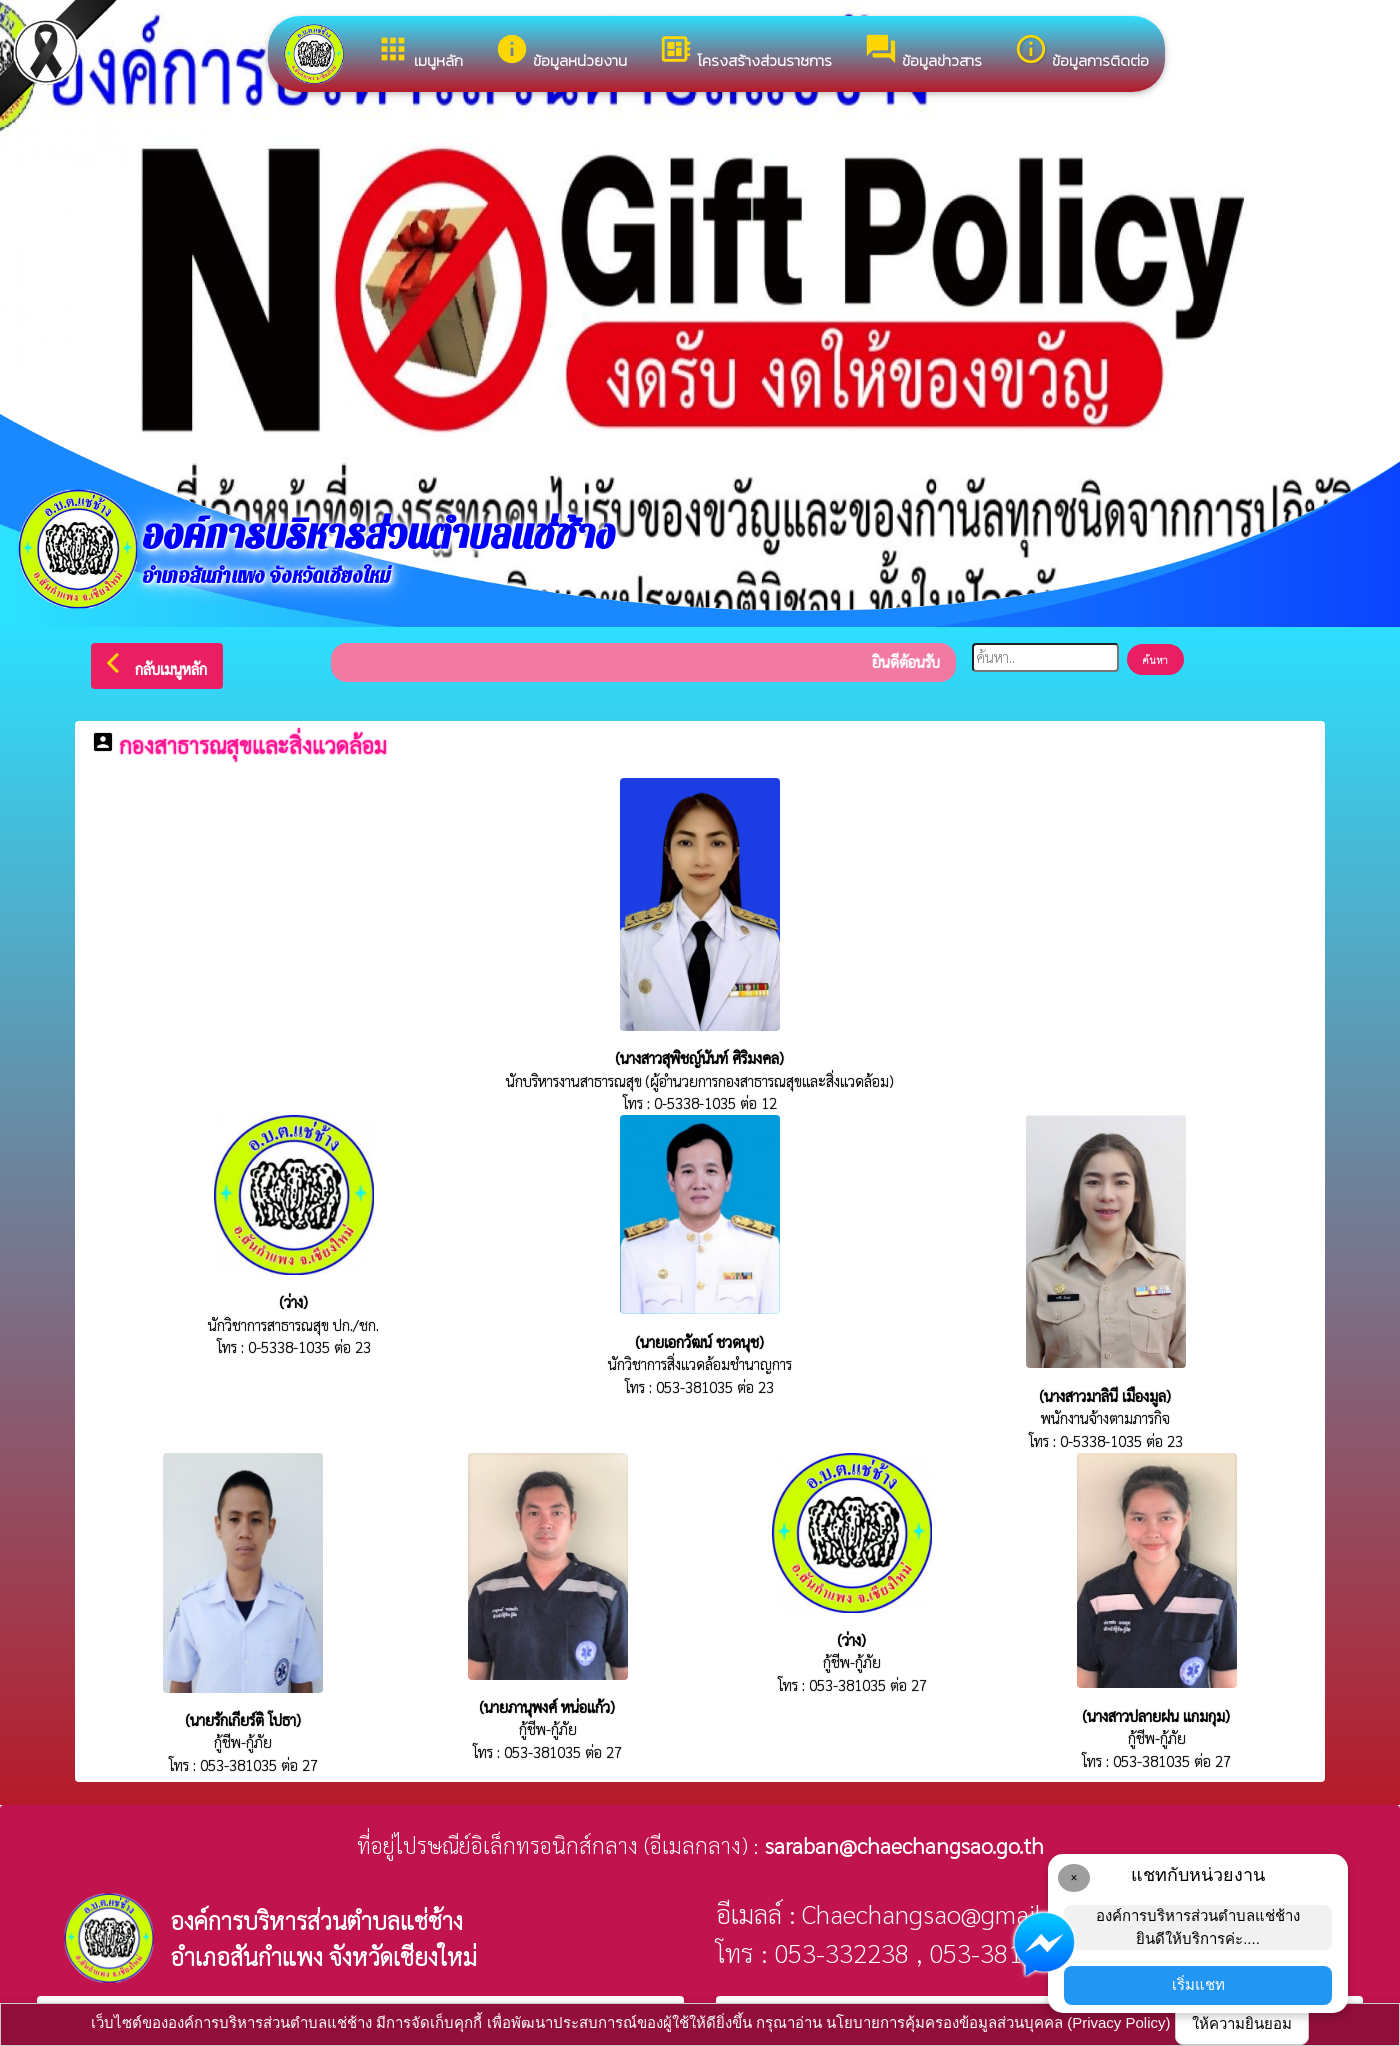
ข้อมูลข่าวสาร (923, 52)
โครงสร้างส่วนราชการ (745, 52)
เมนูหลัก (419, 52)
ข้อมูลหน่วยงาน (561, 52)
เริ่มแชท (1198, 1984)
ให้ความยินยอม (1242, 2023)
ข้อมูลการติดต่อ (1081, 52)
